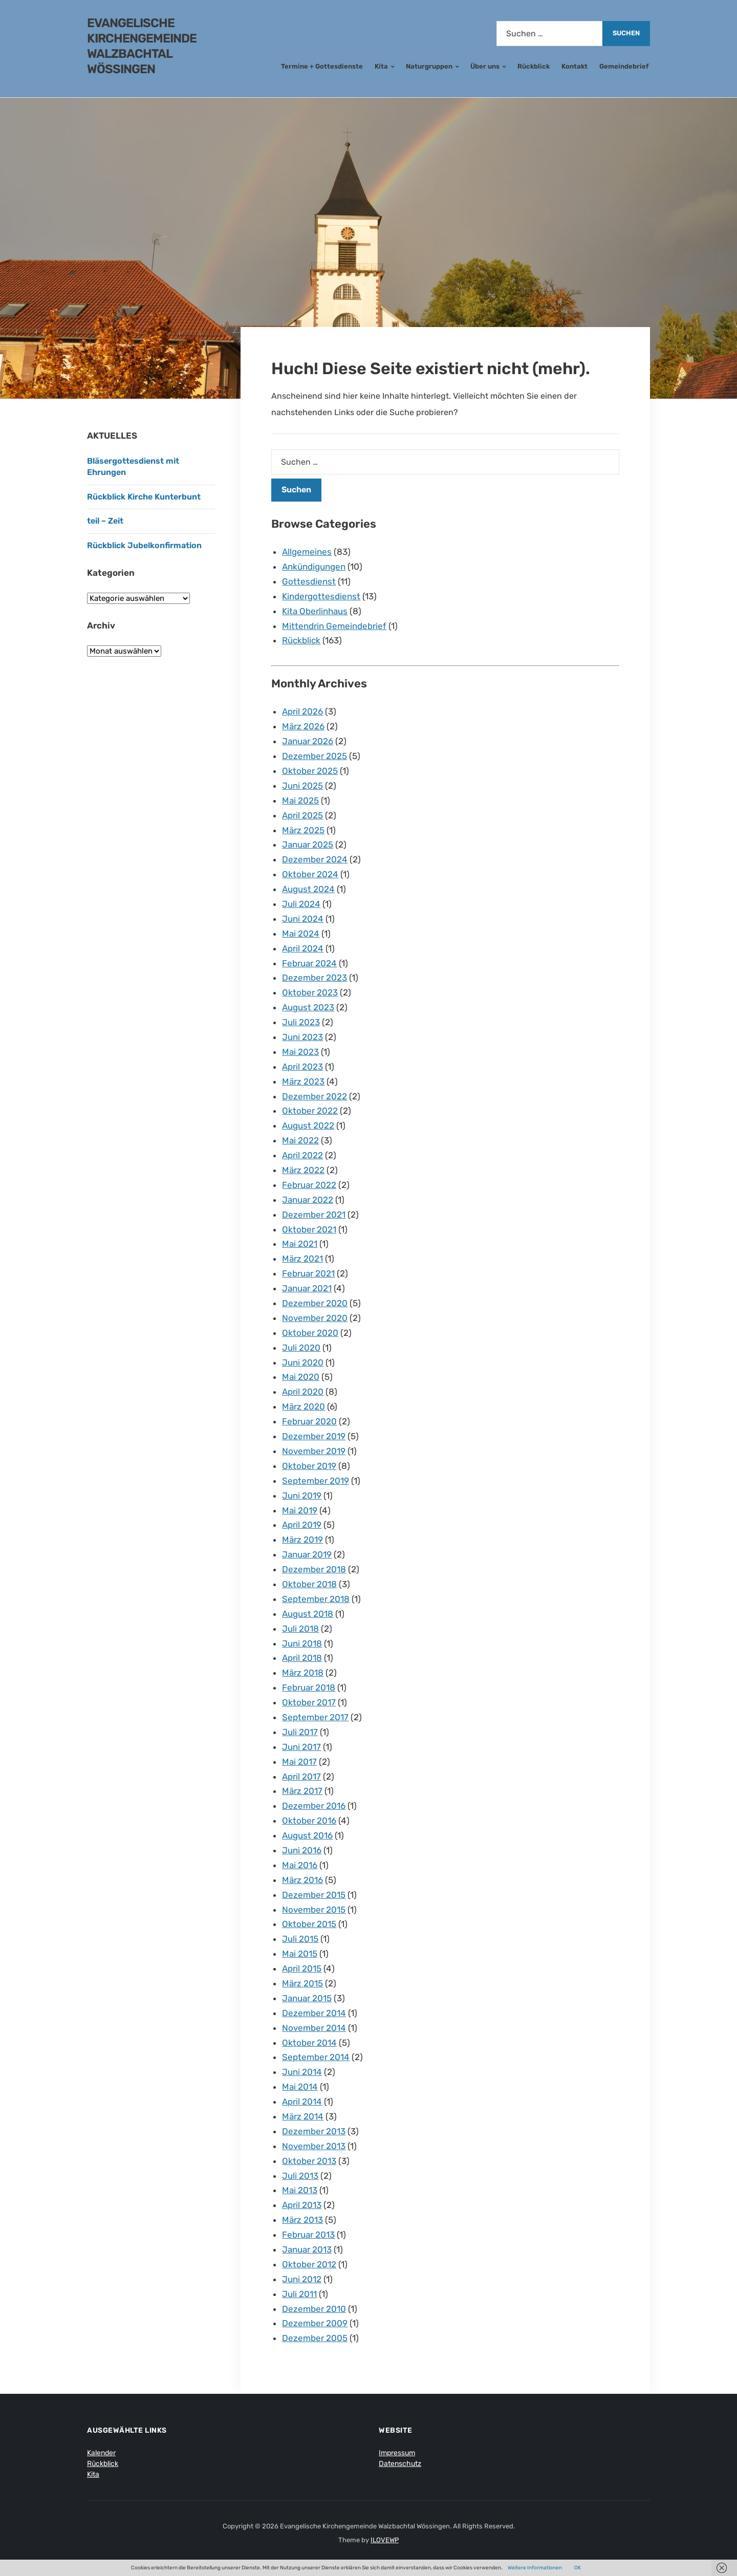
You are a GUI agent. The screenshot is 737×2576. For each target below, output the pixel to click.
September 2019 (315, 1481)
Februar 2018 (308, 1687)
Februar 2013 (308, 2234)
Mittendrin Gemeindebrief (334, 626)
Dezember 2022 (314, 1096)
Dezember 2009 (315, 2323)
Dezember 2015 (313, 1895)
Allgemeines (307, 552)
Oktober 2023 (310, 992)
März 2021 (302, 1258)
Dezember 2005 (315, 2338)
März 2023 (303, 1081)
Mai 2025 (300, 800)
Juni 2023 (302, 1037)
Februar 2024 (309, 963)
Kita (381, 66)
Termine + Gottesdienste (322, 66)
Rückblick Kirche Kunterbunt (144, 497)
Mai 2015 (299, 1954)
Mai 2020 (300, 1377)
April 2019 (301, 1525)
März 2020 (303, 1406)
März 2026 (303, 726)
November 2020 (315, 1318)
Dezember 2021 (313, 1214)
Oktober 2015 (309, 1924)
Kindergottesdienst (321, 596)
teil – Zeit (105, 521)
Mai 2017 (299, 1762)
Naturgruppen (429, 66)
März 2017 (302, 1791)
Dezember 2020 (315, 1303)
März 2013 (302, 2220)
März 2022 (303, 1170)
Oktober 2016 (309, 1820)
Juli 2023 (301, 1022)
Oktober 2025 (310, 771)
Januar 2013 (307, 2249)
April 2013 (301, 2205)
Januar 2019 (307, 1554)
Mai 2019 (299, 1510)
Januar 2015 (307, 1998)
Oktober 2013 (309, 2161)
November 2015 (313, 1909)
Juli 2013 (300, 2176)
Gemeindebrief (624, 66)
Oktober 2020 (310, 1333)
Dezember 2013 (313, 2131)
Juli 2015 (300, 1939)
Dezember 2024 (315, 859)
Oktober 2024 (310, 874)
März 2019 (302, 1539)
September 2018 (316, 1599)
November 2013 (313, 2146)
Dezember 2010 (314, 2309)
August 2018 (307, 1614)
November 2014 (314, 2028)
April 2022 (302, 1155)
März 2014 (302, 2116)
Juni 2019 (301, 1495)
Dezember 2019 (313, 1436)
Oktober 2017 (309, 1702)
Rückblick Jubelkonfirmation (144, 545)
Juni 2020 (302, 1362)
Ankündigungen (313, 566)
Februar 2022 (309, 1185)
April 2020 (302, 1392)
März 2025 (303, 830)
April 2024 (302, 948)
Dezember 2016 (313, 1806)
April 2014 (302, 2101)
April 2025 (302, 815)
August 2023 (308, 1007)
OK (577, 2568)
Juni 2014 (302, 2072)
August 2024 (308, 889)
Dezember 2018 (314, 1569)
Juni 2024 (302, 919)
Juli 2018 (300, 1628)
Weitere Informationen (535, 2568)
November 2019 (313, 1451)
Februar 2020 (309, 1421)
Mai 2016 (299, 1865)
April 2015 (301, 1968)
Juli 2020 (301, 1348)
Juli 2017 (300, 1732)
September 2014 (316, 2057)
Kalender (101, 2453)
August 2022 (308, 1125)
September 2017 (315, 1717)
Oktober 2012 (309, 2264)
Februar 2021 (308, 1273)
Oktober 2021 (309, 1229)
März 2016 (302, 1880)
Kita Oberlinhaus (315, 611)
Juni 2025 (302, 786)
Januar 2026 (307, 741)
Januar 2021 (307, 1288)
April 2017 (301, 1776)
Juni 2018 (302, 1643)
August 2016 (307, 1835)
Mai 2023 (300, 1052)
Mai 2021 (299, 1244)
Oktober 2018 (309, 1584)
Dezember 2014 (314, 2013)
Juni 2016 (301, 1850)
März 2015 (302, 1983)
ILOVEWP (385, 2540)
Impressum (397, 2453)
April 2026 (302, 711)
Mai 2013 (299, 2190)
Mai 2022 (300, 1140)
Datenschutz (400, 2463)
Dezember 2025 (314, 756)
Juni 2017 (301, 1747)
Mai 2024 (300, 933)
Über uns (485, 66)
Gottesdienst (309, 581)
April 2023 (302, 1067)
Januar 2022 (307, 1200)
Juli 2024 (301, 904)
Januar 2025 (307, 844)
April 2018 (302, 1658)
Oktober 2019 (309, 1466)
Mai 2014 (300, 2087)
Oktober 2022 (310, 1111)
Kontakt (574, 66)
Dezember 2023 (314, 977)
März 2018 (302, 1673)
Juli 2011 (299, 2294)
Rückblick (533, 66)
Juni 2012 (301, 2279)
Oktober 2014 (309, 2043)
